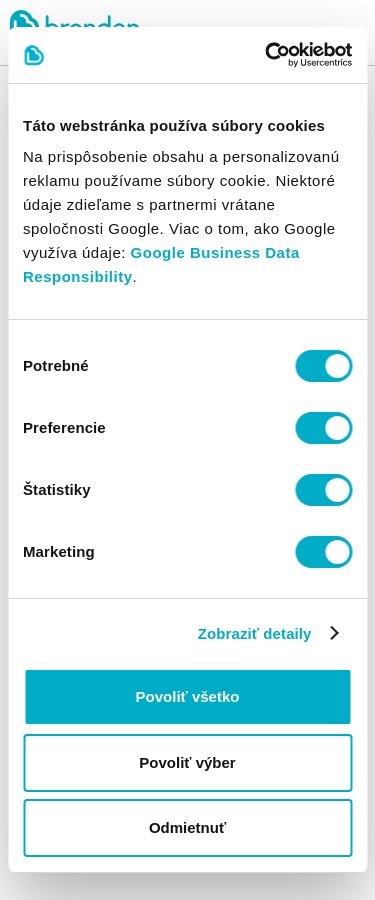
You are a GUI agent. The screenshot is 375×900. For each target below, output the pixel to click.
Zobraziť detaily (255, 633)
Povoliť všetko (188, 696)
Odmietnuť (187, 827)
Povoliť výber (187, 762)
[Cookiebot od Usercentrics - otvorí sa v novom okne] (267, 55)
